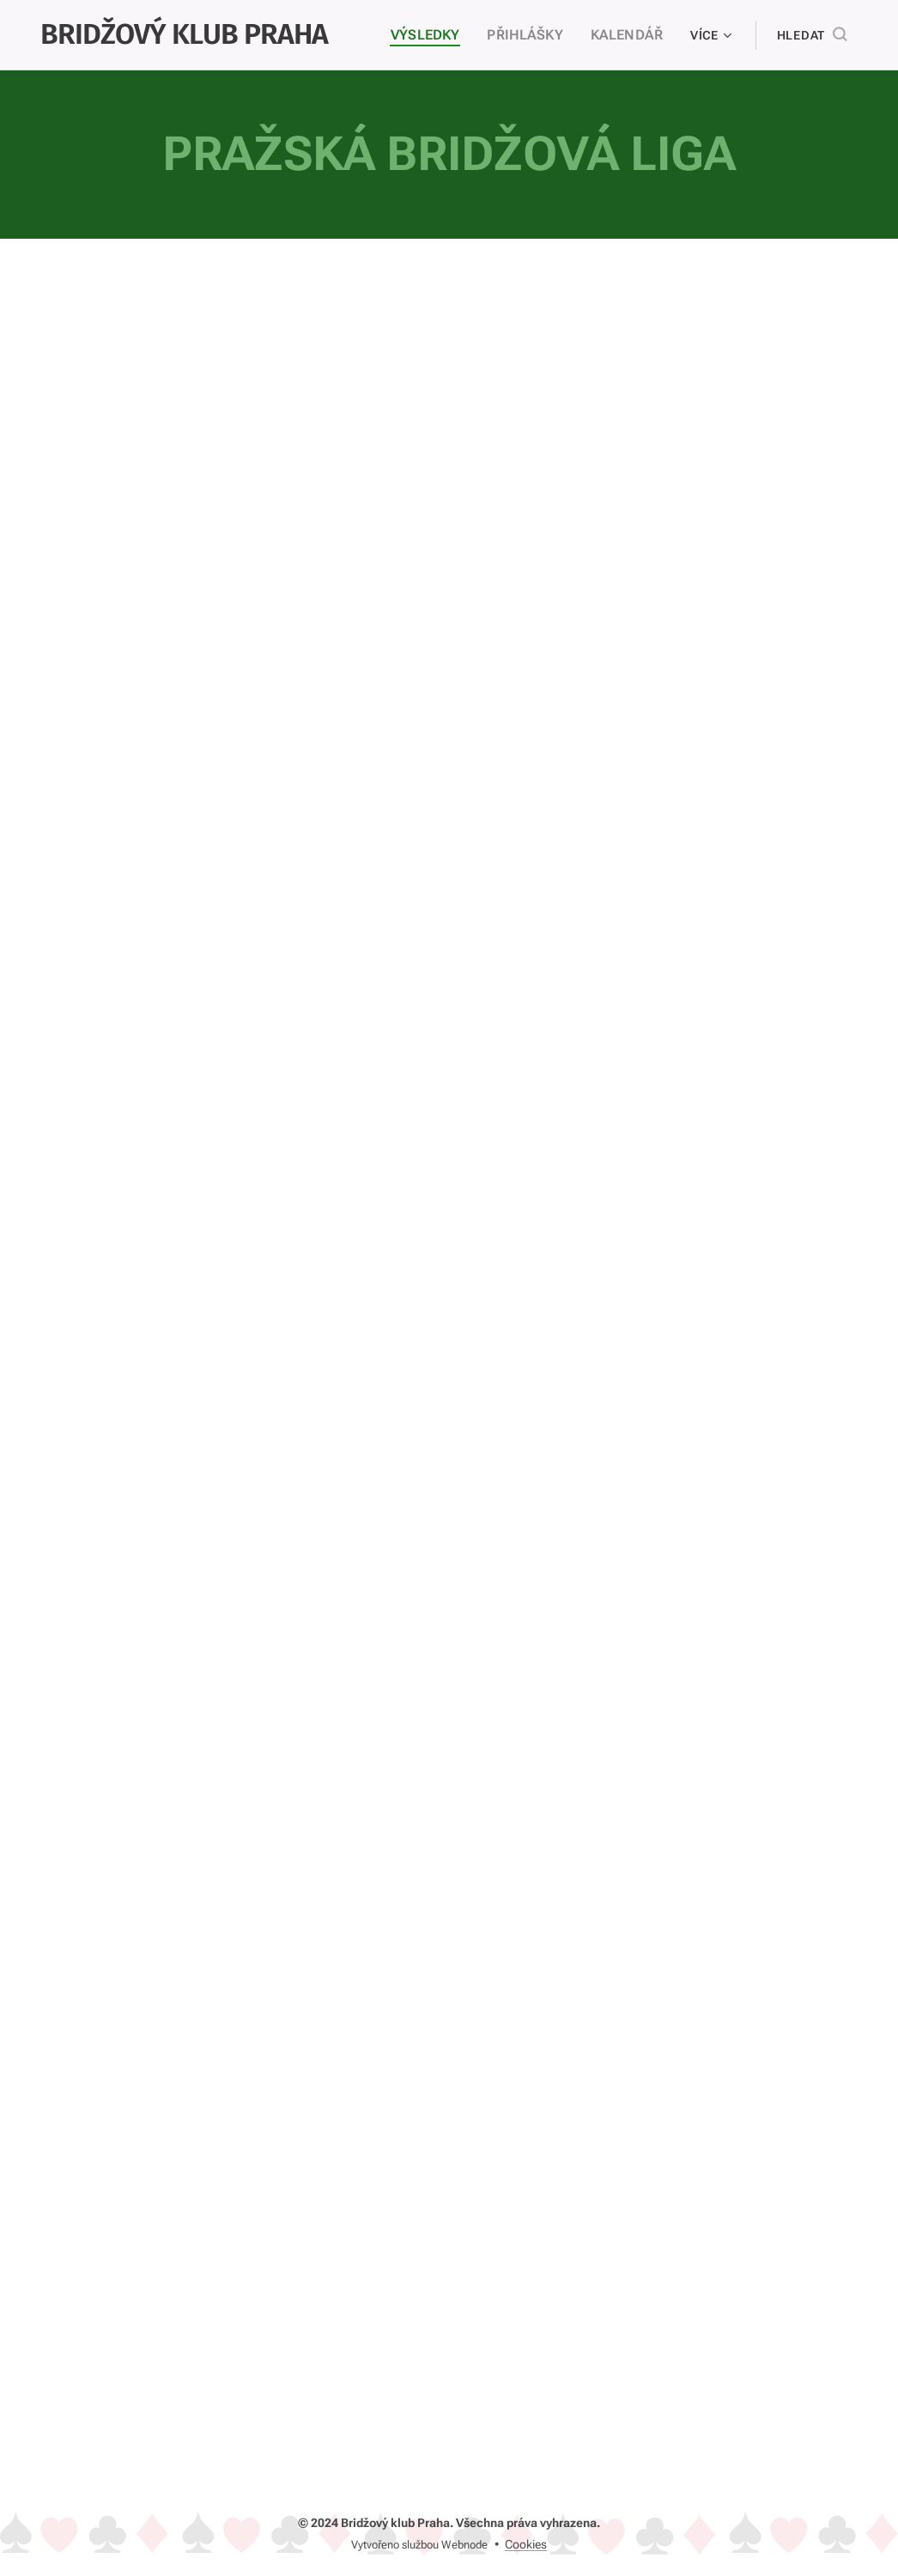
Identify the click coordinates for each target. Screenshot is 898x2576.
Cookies (526, 2544)
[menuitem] (442, 35)
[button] (811, 35)
